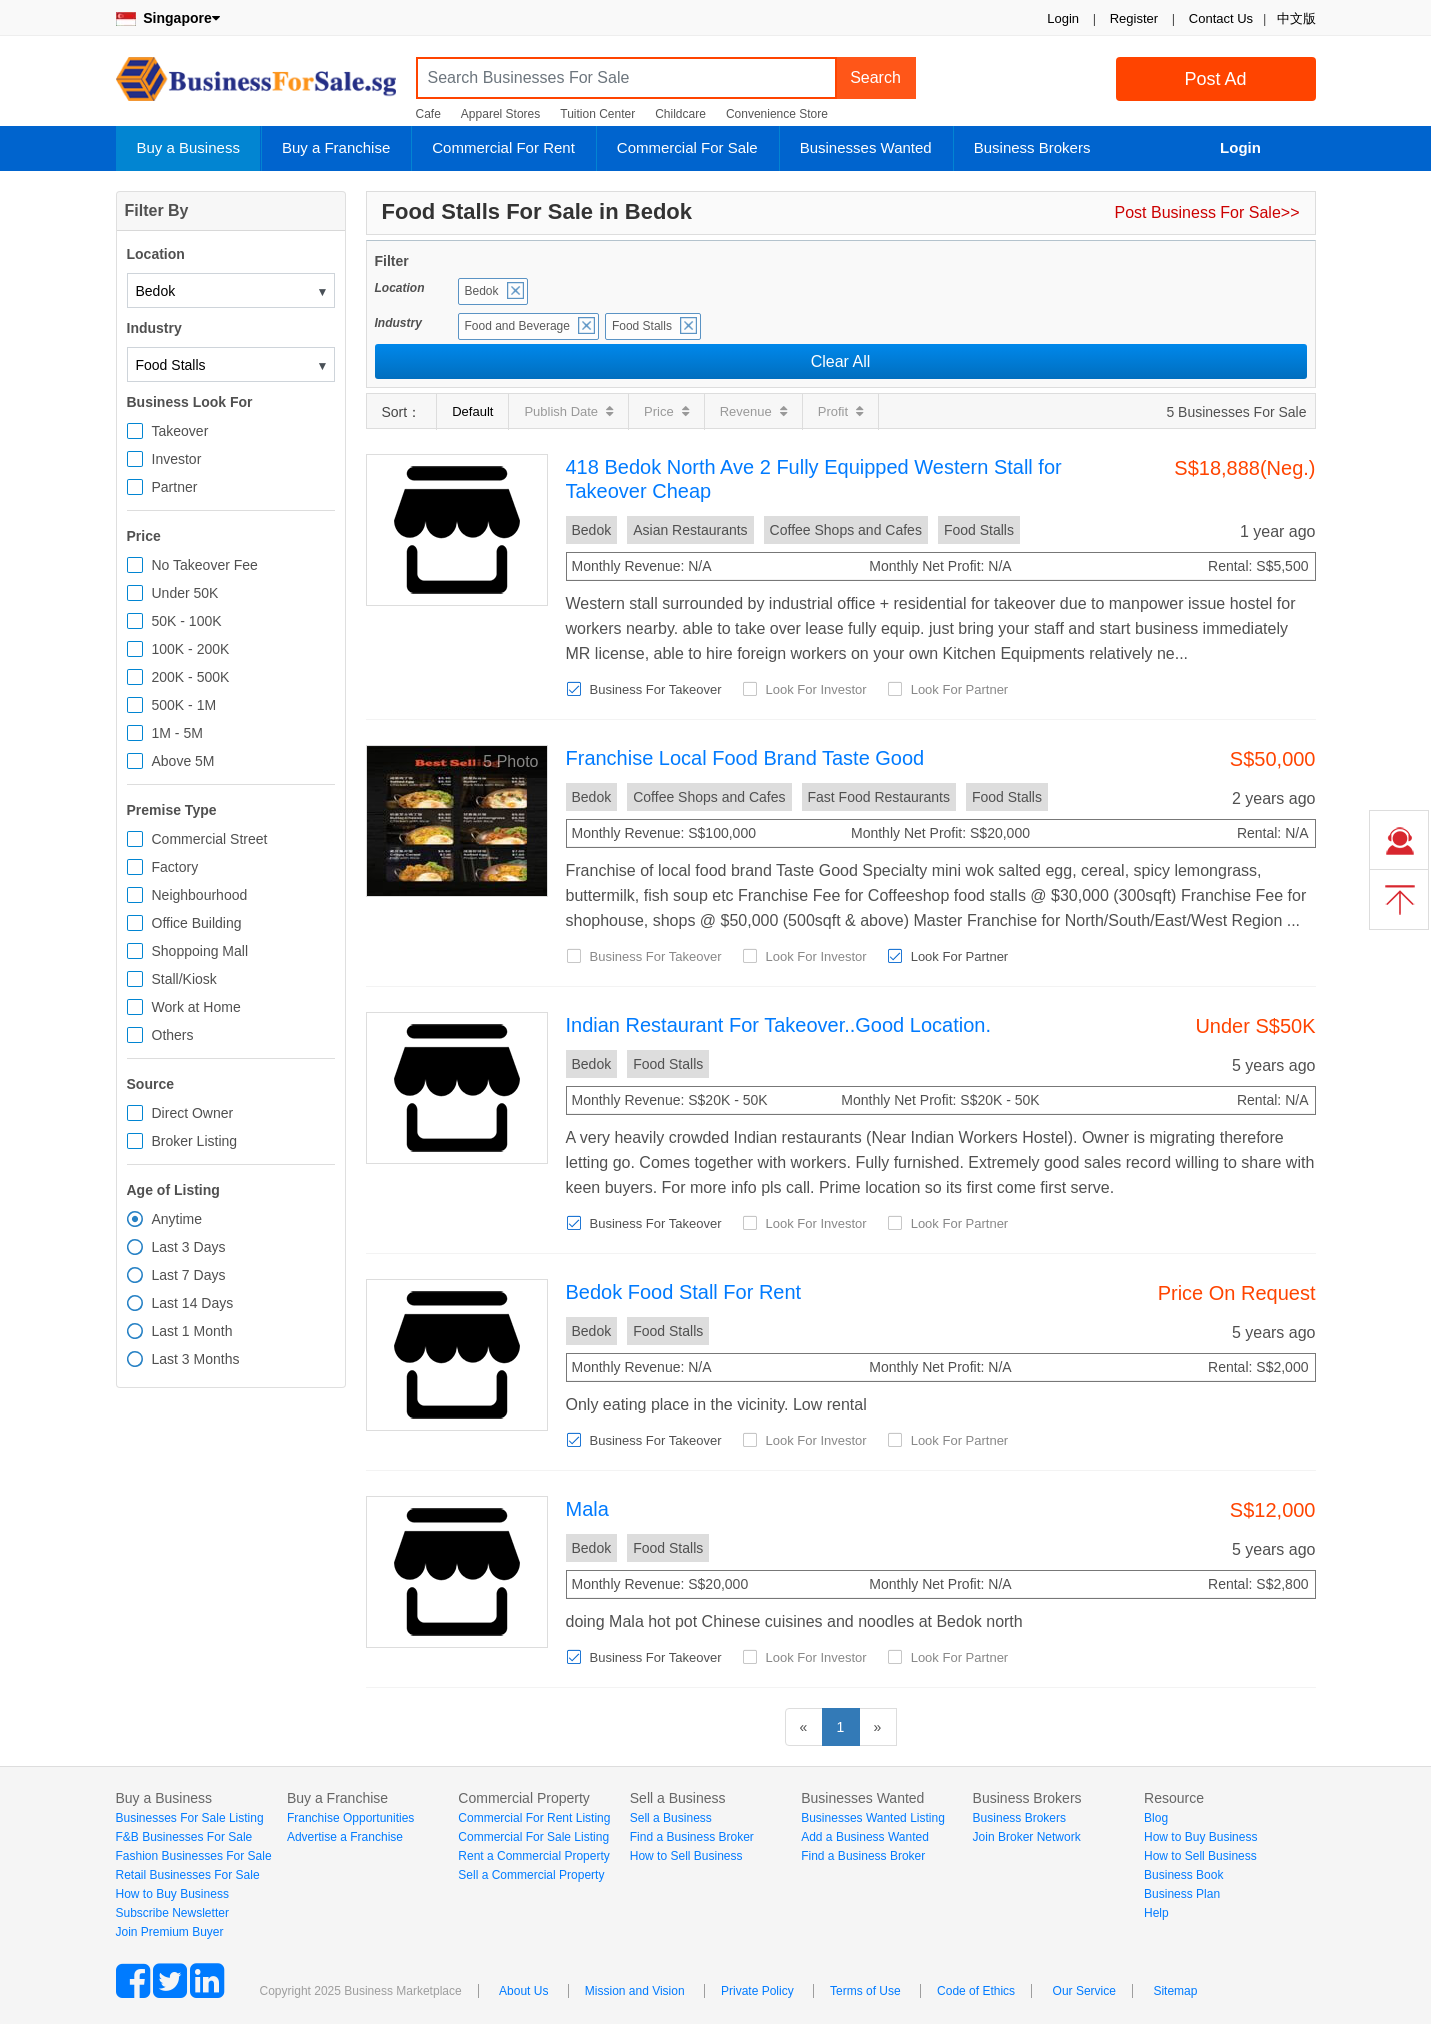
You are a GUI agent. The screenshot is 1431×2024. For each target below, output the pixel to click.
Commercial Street (210, 839)
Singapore (168, 18)
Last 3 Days (189, 1247)
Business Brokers (1032, 147)
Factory (175, 867)
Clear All (841, 361)
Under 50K (185, 593)
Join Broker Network (1027, 1837)
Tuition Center (597, 114)
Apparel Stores (500, 114)
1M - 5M (177, 733)
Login (1063, 18)
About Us (523, 1991)
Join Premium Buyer (170, 1932)
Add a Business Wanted (865, 1837)
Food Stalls (642, 326)
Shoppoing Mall (200, 951)
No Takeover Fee (205, 565)
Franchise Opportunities (350, 1818)
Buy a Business (188, 147)
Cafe (428, 114)
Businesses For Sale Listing (190, 1818)
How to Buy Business (172, 1894)
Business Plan (1182, 1894)
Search (875, 77)
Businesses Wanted (866, 147)
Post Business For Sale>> (1207, 212)
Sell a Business (671, 1818)
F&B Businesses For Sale (184, 1837)
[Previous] (804, 1727)
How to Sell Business (686, 1856)
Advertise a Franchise (345, 1837)
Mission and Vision (635, 1991)
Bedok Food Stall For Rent (684, 1292)
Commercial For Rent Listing (534, 1818)
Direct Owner (193, 1113)
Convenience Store (777, 114)
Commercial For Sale (687, 147)
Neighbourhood (200, 895)
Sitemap (1175, 1991)
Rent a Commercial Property (533, 1856)
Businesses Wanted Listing (873, 1818)
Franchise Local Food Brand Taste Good (745, 758)
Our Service (1084, 1991)
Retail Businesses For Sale (188, 1875)
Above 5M (183, 761)
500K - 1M (184, 705)
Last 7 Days (189, 1275)
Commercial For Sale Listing (533, 1837)
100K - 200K (191, 649)
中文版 (1296, 18)
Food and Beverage (517, 326)
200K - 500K (191, 677)
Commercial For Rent (503, 147)
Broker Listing (195, 1141)
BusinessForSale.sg (256, 85)
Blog (1156, 1818)
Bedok (482, 291)
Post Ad (1215, 79)
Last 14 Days (193, 1303)
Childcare (680, 114)
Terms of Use (865, 1991)
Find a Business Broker (692, 1837)
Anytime (177, 1219)
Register (1134, 18)
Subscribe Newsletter (172, 1913)
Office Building (197, 923)
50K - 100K (187, 621)
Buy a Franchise (336, 147)
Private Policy (757, 1991)
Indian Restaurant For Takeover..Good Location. (778, 1025)
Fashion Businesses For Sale (194, 1856)
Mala (587, 1509)
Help (1156, 1913)
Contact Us (1221, 18)
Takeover (180, 431)
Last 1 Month (192, 1331)
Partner (175, 487)
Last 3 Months (196, 1359)
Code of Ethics (976, 1991)
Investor (177, 459)
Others (173, 1035)
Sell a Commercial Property (531, 1875)
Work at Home (196, 1007)
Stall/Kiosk (184, 979)
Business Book (1183, 1875)
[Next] (878, 1727)
